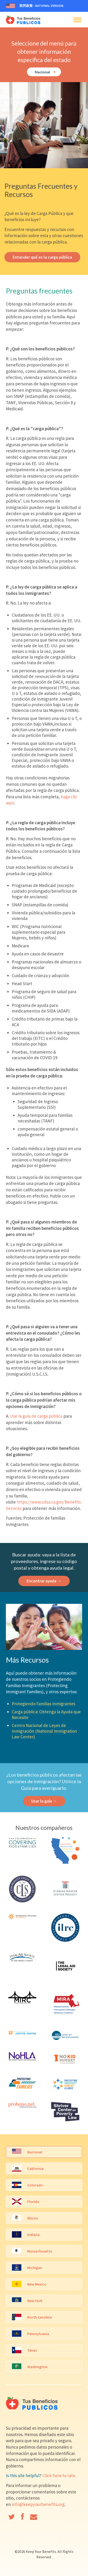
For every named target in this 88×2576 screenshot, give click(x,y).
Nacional (45, 72)
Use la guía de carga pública (36, 1416)
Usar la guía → (44, 1801)
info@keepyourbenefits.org (38, 2504)
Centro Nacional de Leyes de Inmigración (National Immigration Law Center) (44, 1731)
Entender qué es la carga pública (42, 257)
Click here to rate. (59, 2475)
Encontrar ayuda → (44, 1581)
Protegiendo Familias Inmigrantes (43, 1703)
